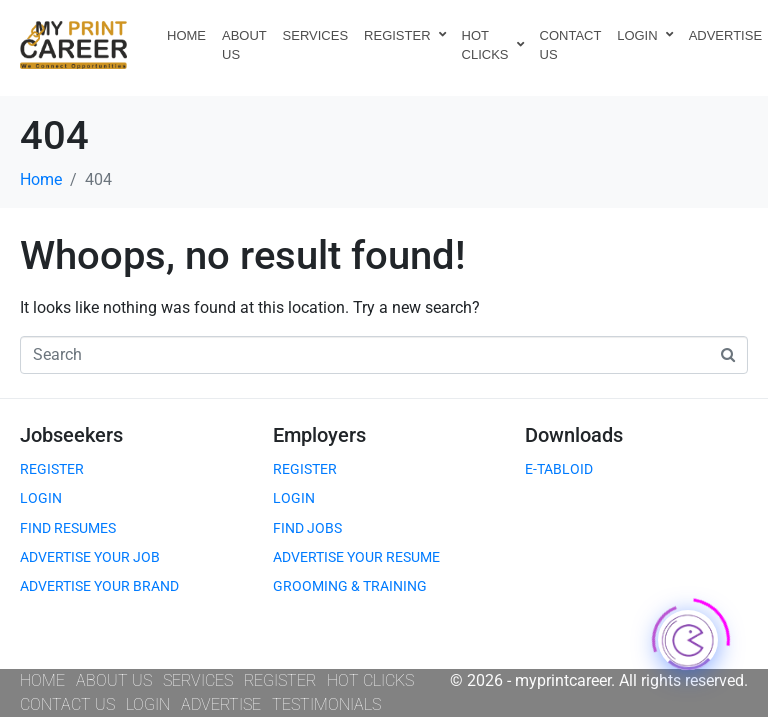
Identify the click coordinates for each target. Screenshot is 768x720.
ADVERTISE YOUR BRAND (99, 586)
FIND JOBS (307, 528)
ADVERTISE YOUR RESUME (356, 557)
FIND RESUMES (68, 528)
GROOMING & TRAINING (350, 586)
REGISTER (404, 35)
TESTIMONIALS (326, 704)
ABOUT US (244, 45)
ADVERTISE (221, 704)
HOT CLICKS (493, 45)
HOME (186, 35)
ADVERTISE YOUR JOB (90, 557)
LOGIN (644, 35)
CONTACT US (571, 45)
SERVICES (316, 35)
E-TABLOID (559, 469)
